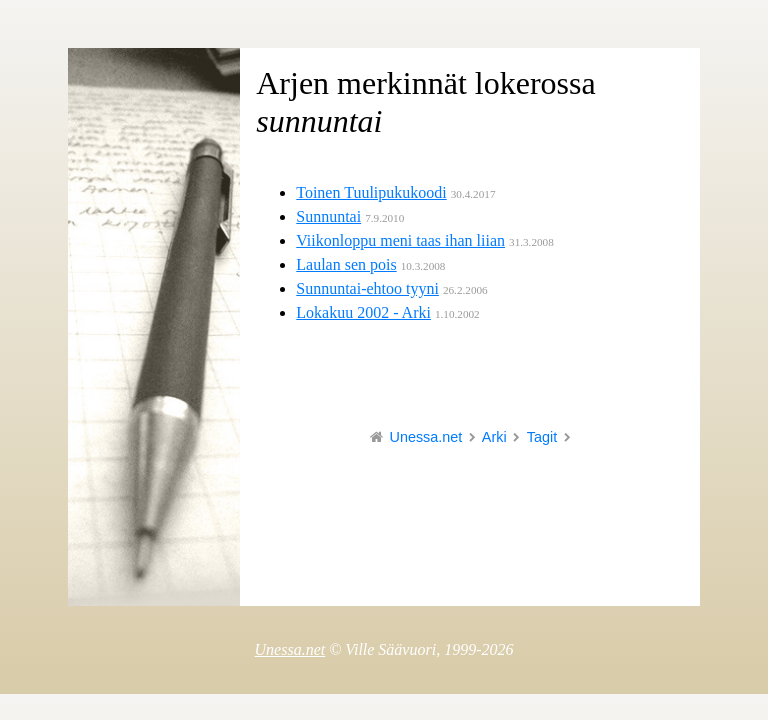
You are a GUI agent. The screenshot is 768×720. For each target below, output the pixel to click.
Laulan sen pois (346, 264)
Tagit (542, 437)
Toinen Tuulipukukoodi (371, 192)
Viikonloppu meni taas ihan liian (400, 240)
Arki (494, 437)
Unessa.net (426, 437)
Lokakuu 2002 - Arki (363, 312)
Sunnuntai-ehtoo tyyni (367, 288)
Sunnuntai (328, 216)
